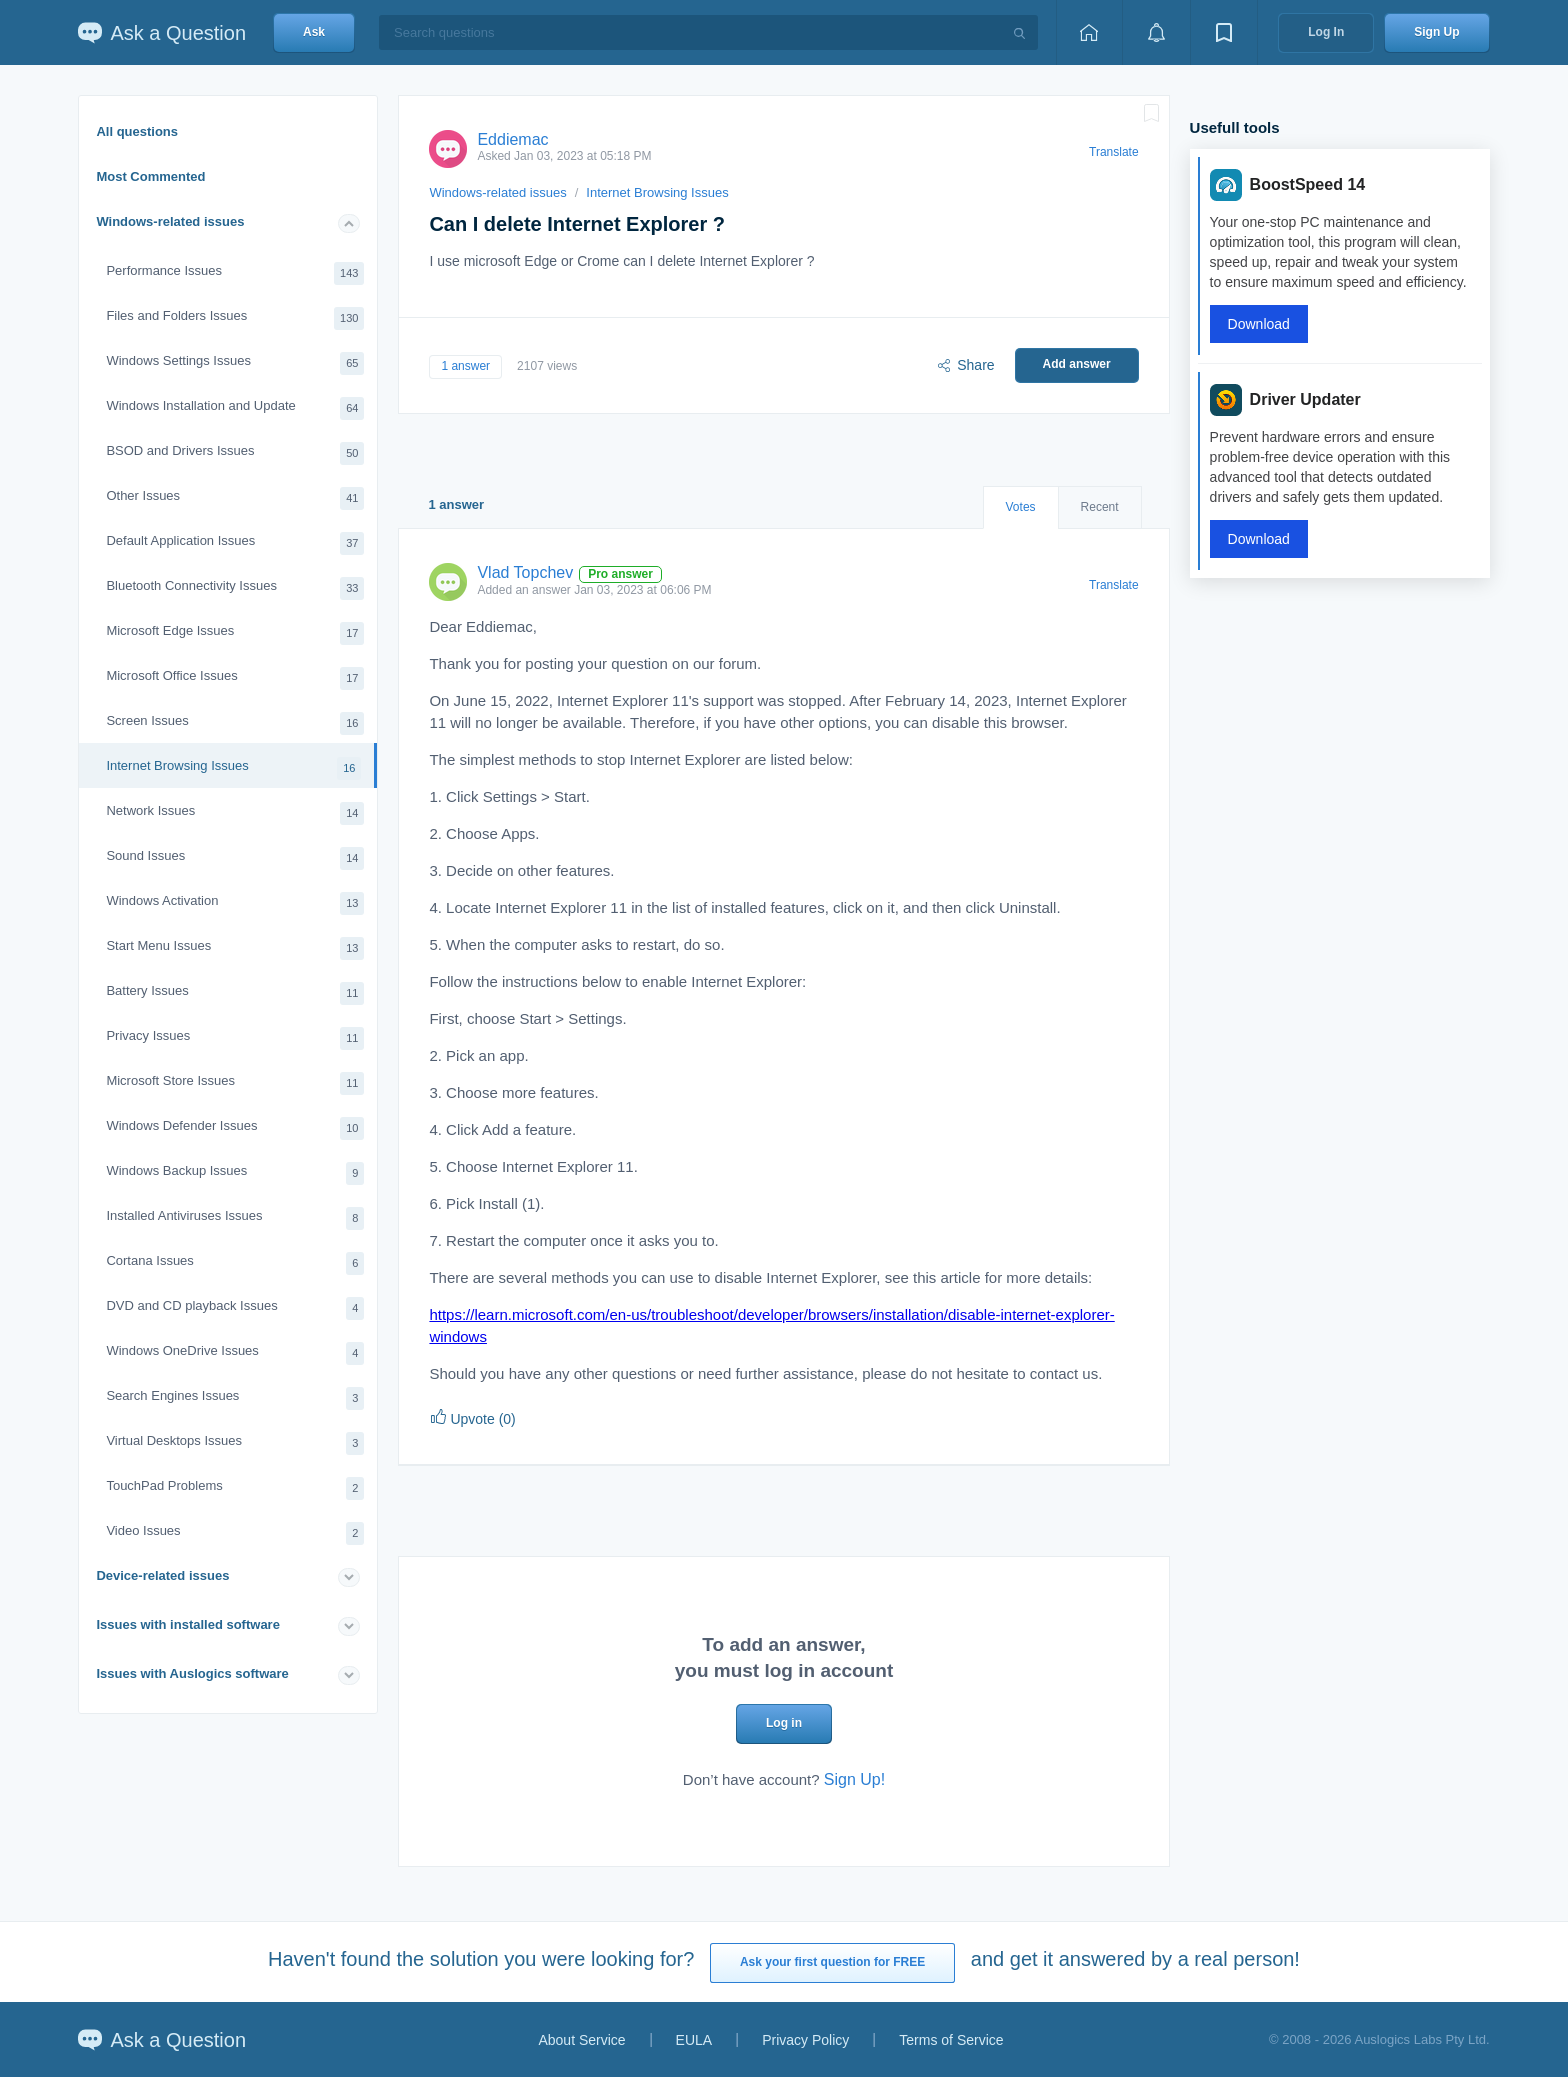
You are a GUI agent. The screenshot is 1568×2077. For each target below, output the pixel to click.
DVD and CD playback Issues (235, 1308)
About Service (581, 2040)
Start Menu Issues (235, 948)
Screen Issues (235, 723)
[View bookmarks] (1224, 32)
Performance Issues (235, 273)
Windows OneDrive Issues (235, 1353)
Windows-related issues (170, 221)
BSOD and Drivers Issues (235, 453)
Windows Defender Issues (235, 1128)
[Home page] (1089, 32)
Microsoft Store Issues (235, 1083)
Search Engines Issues (235, 1398)
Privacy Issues (235, 1038)
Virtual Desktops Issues (235, 1443)
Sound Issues (235, 858)
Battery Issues (235, 993)
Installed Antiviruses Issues (235, 1218)
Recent (1100, 507)
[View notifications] (1156, 32)
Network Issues (235, 813)
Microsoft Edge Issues (235, 633)
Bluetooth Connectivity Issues (235, 588)
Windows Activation (235, 903)
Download (1259, 324)
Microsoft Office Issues (235, 678)
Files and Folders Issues (235, 318)
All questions (137, 131)
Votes (1021, 507)
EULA (694, 2040)
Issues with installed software (188, 1624)
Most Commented (150, 176)
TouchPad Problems (235, 1488)
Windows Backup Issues (235, 1173)
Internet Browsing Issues (233, 768)
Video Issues (235, 1533)
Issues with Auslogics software (192, 1673)
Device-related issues (162, 1575)
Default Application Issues (235, 543)
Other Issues (235, 498)
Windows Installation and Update (235, 408)
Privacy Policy (805, 2040)
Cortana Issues (235, 1263)
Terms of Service (951, 2040)
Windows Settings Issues (235, 363)
